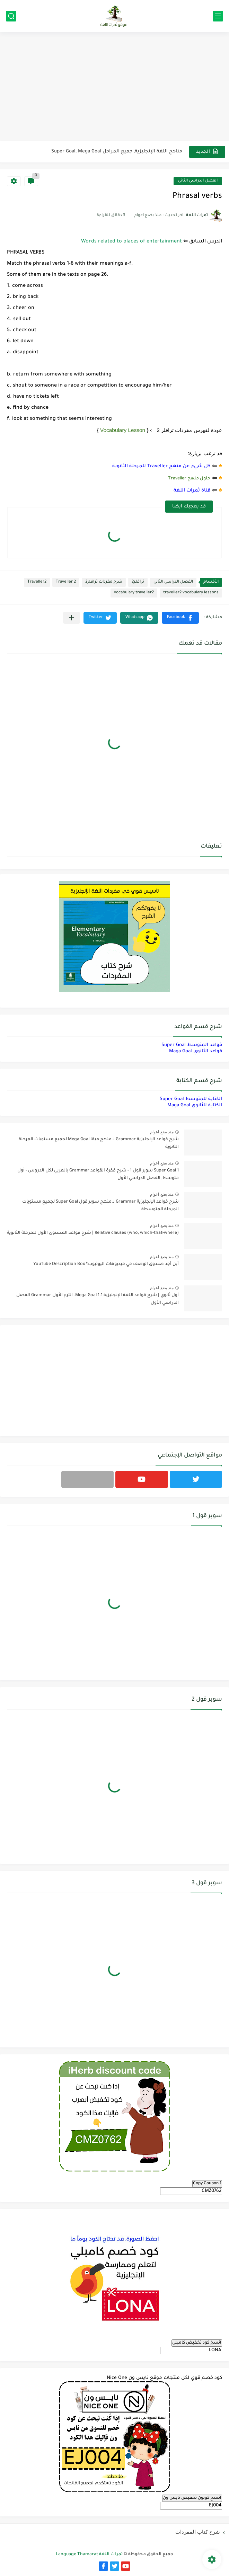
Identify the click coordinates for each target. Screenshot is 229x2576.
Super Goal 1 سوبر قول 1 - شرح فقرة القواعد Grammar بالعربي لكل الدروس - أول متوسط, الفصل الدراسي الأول (98, 1174)
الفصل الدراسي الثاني (198, 181)
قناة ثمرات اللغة (192, 490)
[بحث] (11, 16)
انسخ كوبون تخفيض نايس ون (192, 2498)
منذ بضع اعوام (162, 1132)
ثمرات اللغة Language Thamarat (89, 2554)
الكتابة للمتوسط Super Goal (191, 1099)
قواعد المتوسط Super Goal (191, 1045)
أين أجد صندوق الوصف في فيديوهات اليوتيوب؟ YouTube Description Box (106, 1264)
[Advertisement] (114, 87)
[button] (180, 618)
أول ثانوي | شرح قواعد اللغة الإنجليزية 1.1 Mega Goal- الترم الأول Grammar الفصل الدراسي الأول (97, 1299)
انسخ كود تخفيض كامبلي (196, 2342)
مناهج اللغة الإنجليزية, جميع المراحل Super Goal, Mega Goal (116, 151)
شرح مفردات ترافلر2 (103, 582)
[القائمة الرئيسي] (218, 16)
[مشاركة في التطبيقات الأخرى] (71, 618)
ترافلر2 (138, 582)
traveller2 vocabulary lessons (191, 593)
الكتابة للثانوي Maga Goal (194, 1105)
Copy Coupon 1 (207, 2183)
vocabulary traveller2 (134, 593)
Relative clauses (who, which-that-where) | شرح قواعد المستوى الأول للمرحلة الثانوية (93, 1233)
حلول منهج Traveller (189, 478)
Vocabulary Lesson (122, 430)
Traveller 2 (66, 582)
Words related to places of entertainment (131, 242)
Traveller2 (36, 582)
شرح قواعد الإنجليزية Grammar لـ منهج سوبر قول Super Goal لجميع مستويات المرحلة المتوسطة (100, 1206)
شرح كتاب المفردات (197, 2532)
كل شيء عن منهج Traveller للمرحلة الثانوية (161, 466)
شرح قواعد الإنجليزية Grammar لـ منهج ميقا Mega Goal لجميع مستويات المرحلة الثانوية (99, 1143)
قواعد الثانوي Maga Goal (195, 1051)
